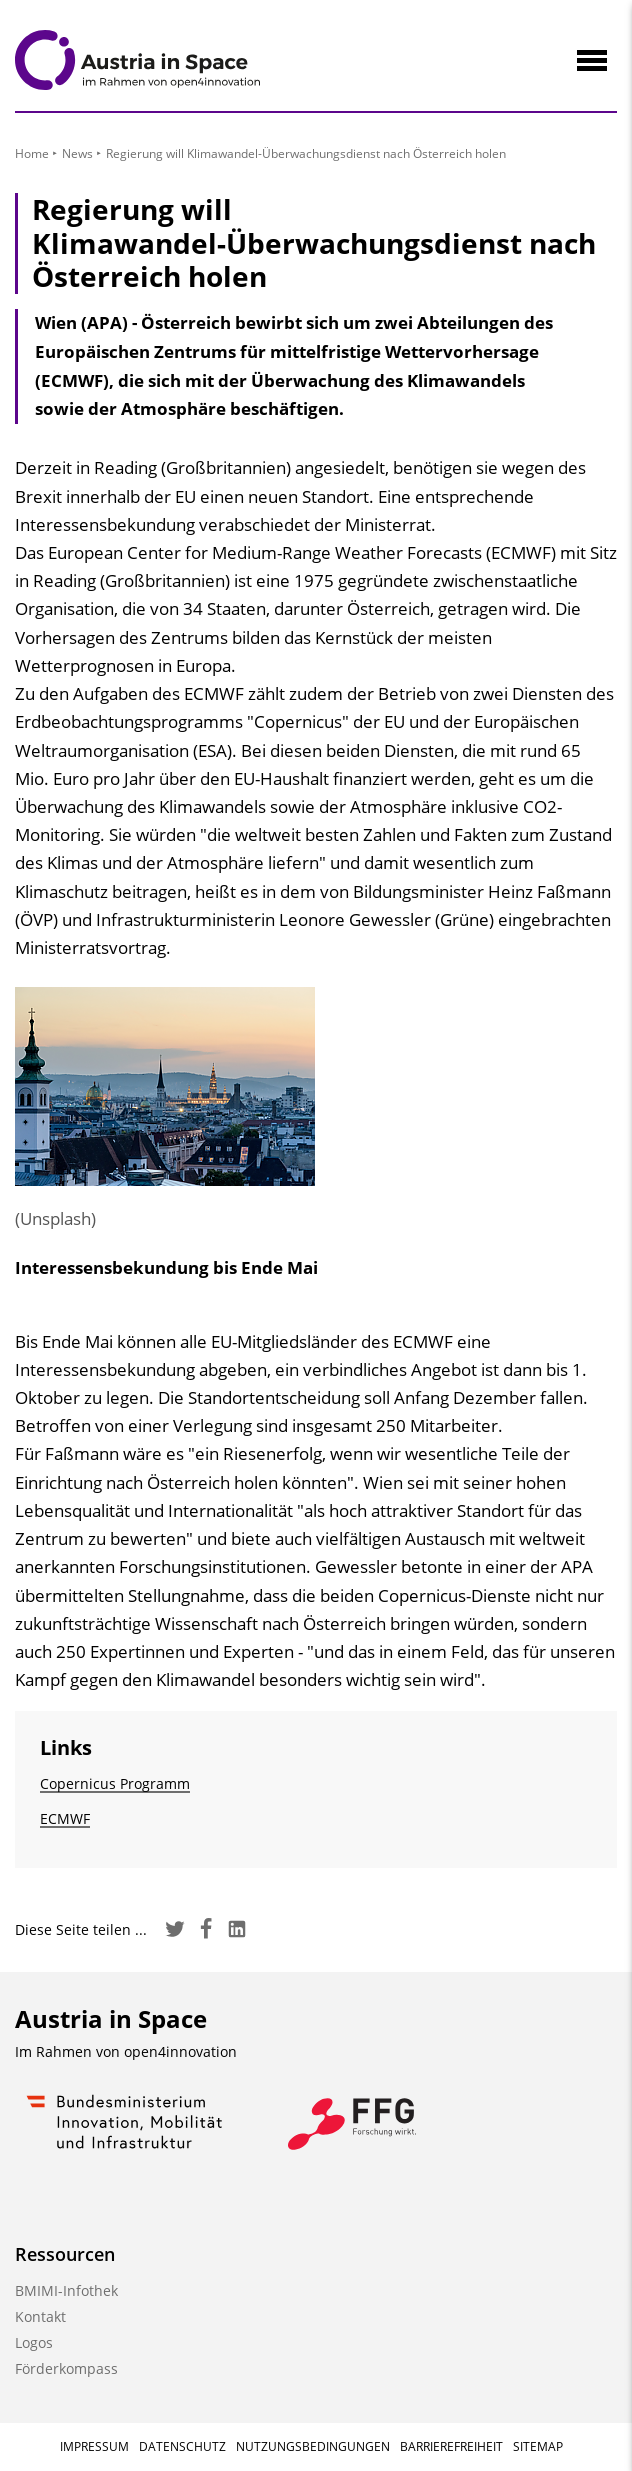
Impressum (94, 2446)
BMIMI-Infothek (66, 2290)
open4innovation (180, 2051)
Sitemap (538, 2446)
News (77, 153)
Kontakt (40, 2316)
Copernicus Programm (115, 1783)
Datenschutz (182, 2446)
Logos (34, 2342)
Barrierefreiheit (451, 2446)
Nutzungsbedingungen (313, 2446)
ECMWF (65, 1818)
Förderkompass (66, 2368)
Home (32, 153)
